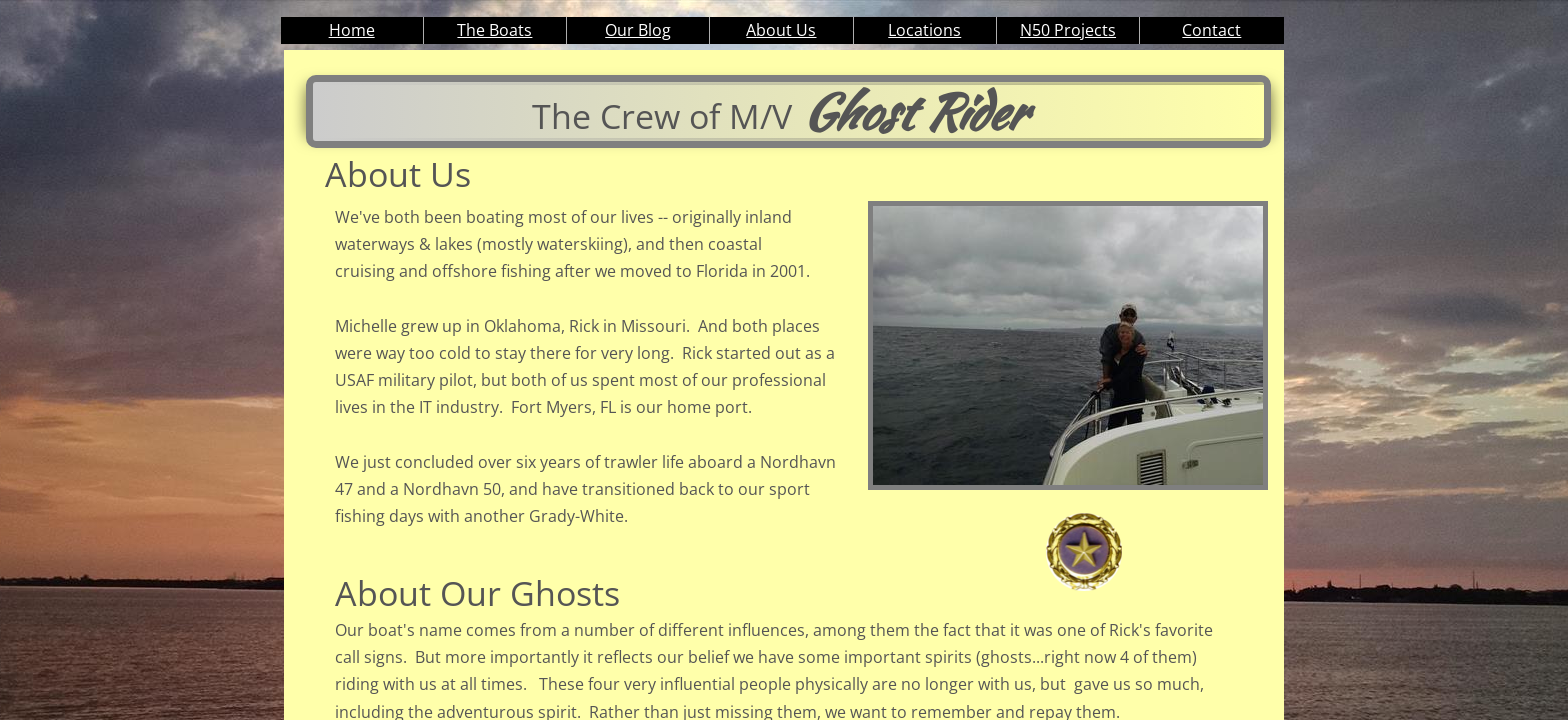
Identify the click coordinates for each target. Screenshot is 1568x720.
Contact (1211, 30)
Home (352, 30)
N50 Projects (1068, 30)
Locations (924, 30)
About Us (781, 30)
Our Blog (638, 30)
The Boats (494, 30)
